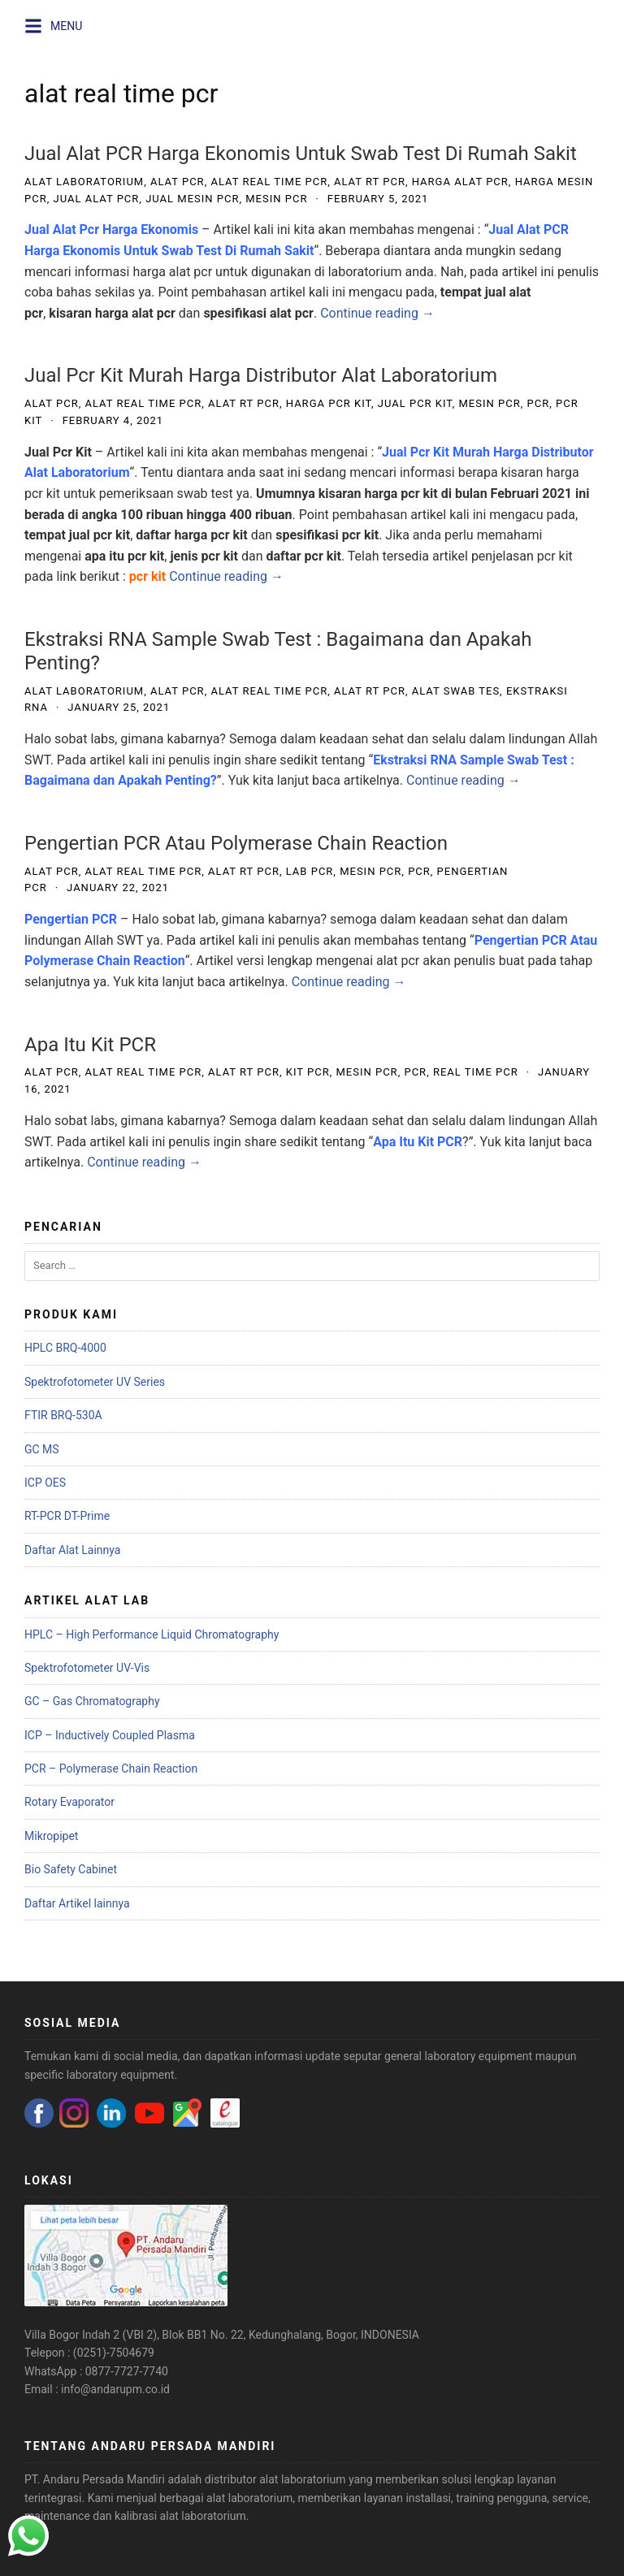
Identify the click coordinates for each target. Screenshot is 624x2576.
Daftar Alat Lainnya (72, 1549)
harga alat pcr (460, 181)
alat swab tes (456, 691)
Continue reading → (377, 313)
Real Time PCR (475, 1072)
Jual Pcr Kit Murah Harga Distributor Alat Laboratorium (260, 375)
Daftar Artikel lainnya (77, 1903)
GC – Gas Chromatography (92, 1701)
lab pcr (310, 871)
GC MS (41, 1449)
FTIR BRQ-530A (63, 1415)
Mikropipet (51, 1835)
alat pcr (177, 181)
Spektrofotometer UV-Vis (87, 1667)
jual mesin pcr (192, 199)
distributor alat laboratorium (275, 2479)
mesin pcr (276, 199)
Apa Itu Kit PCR (90, 1044)
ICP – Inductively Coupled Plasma (109, 1735)
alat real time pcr (268, 181)
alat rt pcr (369, 181)
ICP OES (45, 1482)
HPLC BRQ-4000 (65, 1347)
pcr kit (147, 576)
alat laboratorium (84, 181)
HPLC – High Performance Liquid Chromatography (151, 1634)
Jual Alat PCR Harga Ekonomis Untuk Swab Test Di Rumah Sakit (300, 153)
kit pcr (308, 1072)
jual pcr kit (415, 403)
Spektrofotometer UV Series (94, 1381)
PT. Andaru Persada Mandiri (94, 2479)
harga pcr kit (328, 403)
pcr (537, 403)
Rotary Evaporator (69, 1801)
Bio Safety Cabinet (70, 1869)
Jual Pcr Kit (58, 452)
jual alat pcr (96, 199)
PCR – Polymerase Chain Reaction (110, 1768)
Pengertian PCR (70, 919)
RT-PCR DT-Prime (67, 1515)
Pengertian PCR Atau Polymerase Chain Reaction (236, 843)
